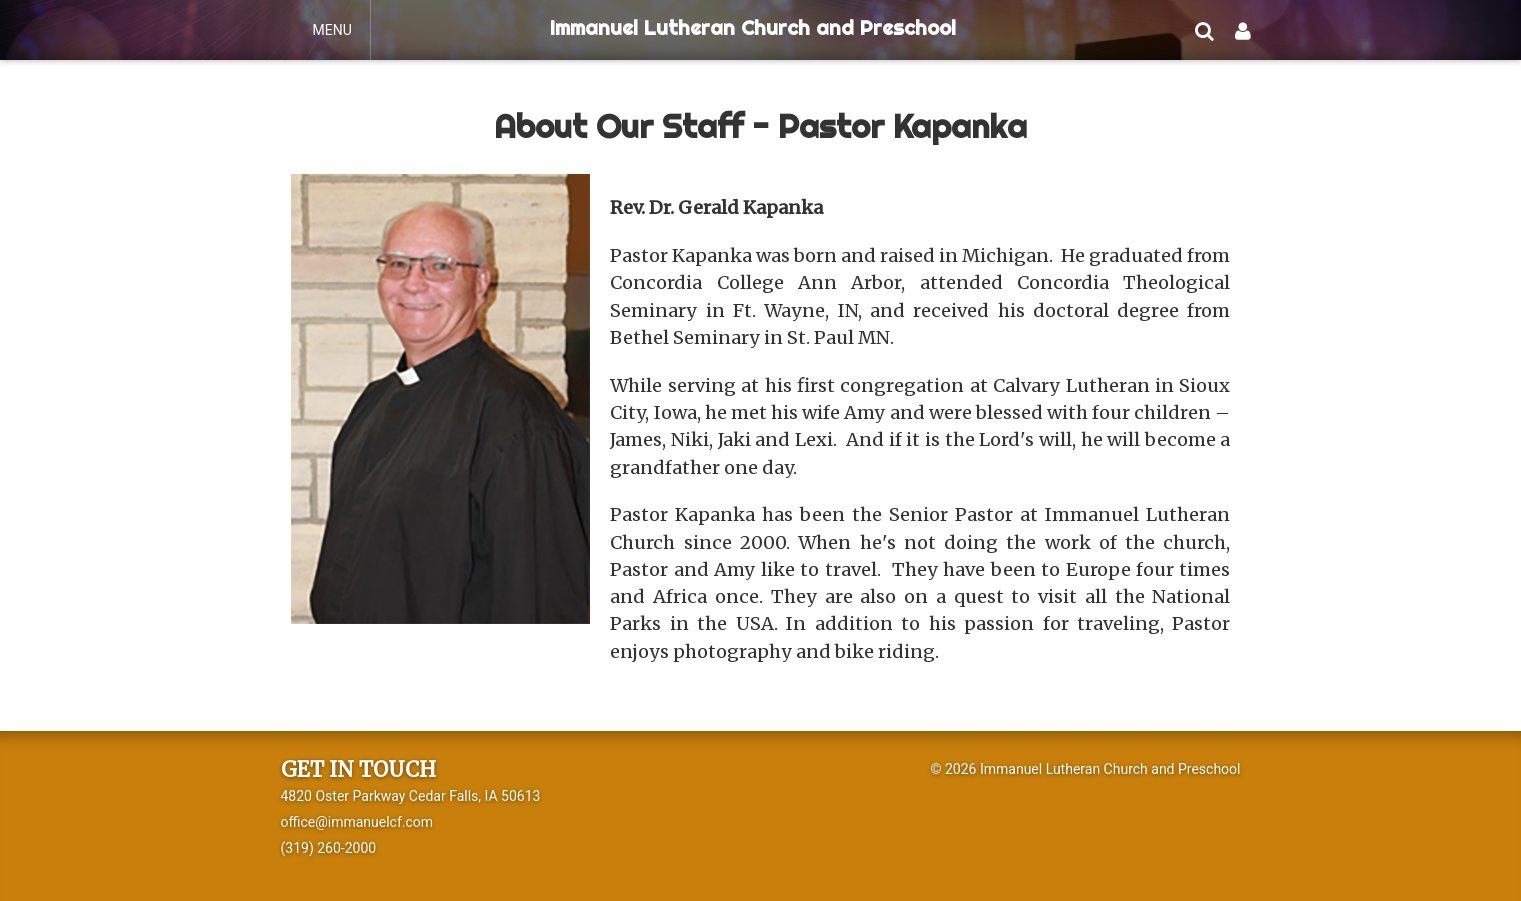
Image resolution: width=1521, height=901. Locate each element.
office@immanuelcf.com (357, 822)
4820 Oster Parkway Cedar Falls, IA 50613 (411, 796)
